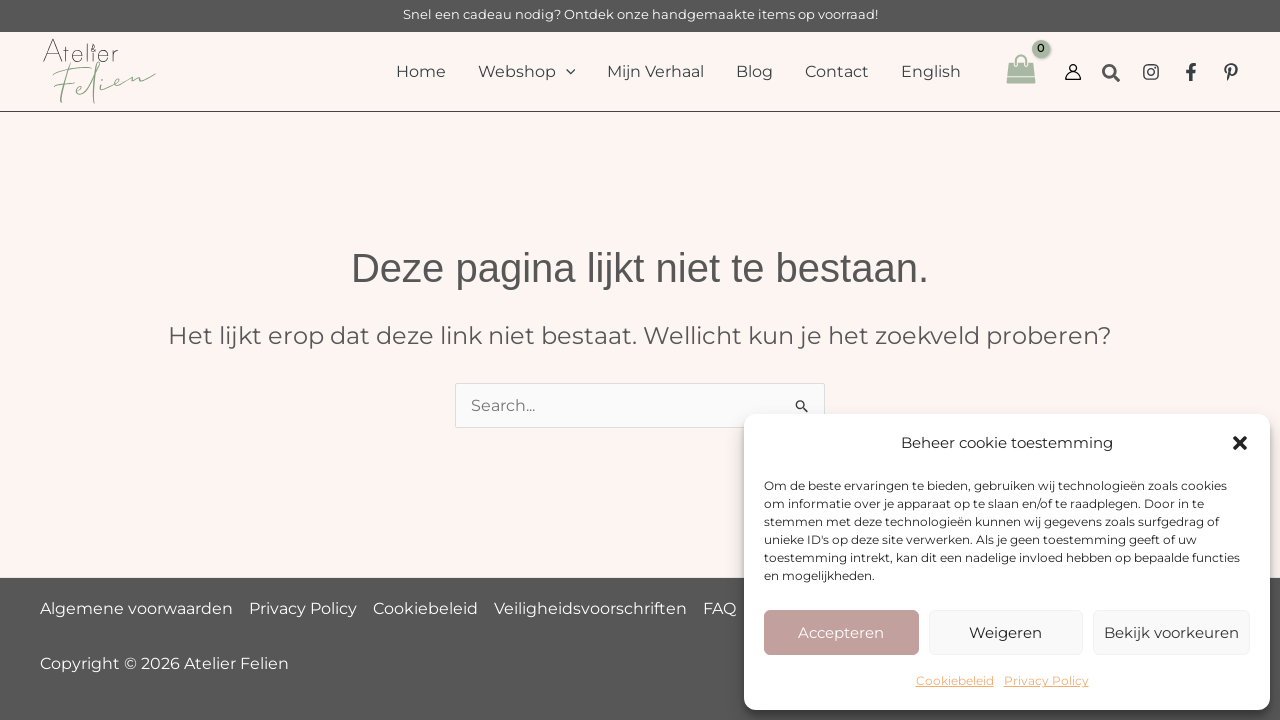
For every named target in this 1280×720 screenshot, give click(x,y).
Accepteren (841, 632)
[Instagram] (1151, 72)
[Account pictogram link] (1073, 72)
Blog (754, 71)
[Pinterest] (1231, 72)
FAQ (719, 608)
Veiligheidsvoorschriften (590, 608)
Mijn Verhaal (655, 71)
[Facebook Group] (1191, 72)
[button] (1240, 443)
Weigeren (1005, 632)
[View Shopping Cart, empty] (1020, 72)
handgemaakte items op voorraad (763, 14)
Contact (837, 71)
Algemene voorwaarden (136, 608)
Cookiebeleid (955, 680)
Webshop (527, 72)
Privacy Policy (1046, 680)
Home (421, 71)
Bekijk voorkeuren (1171, 632)
